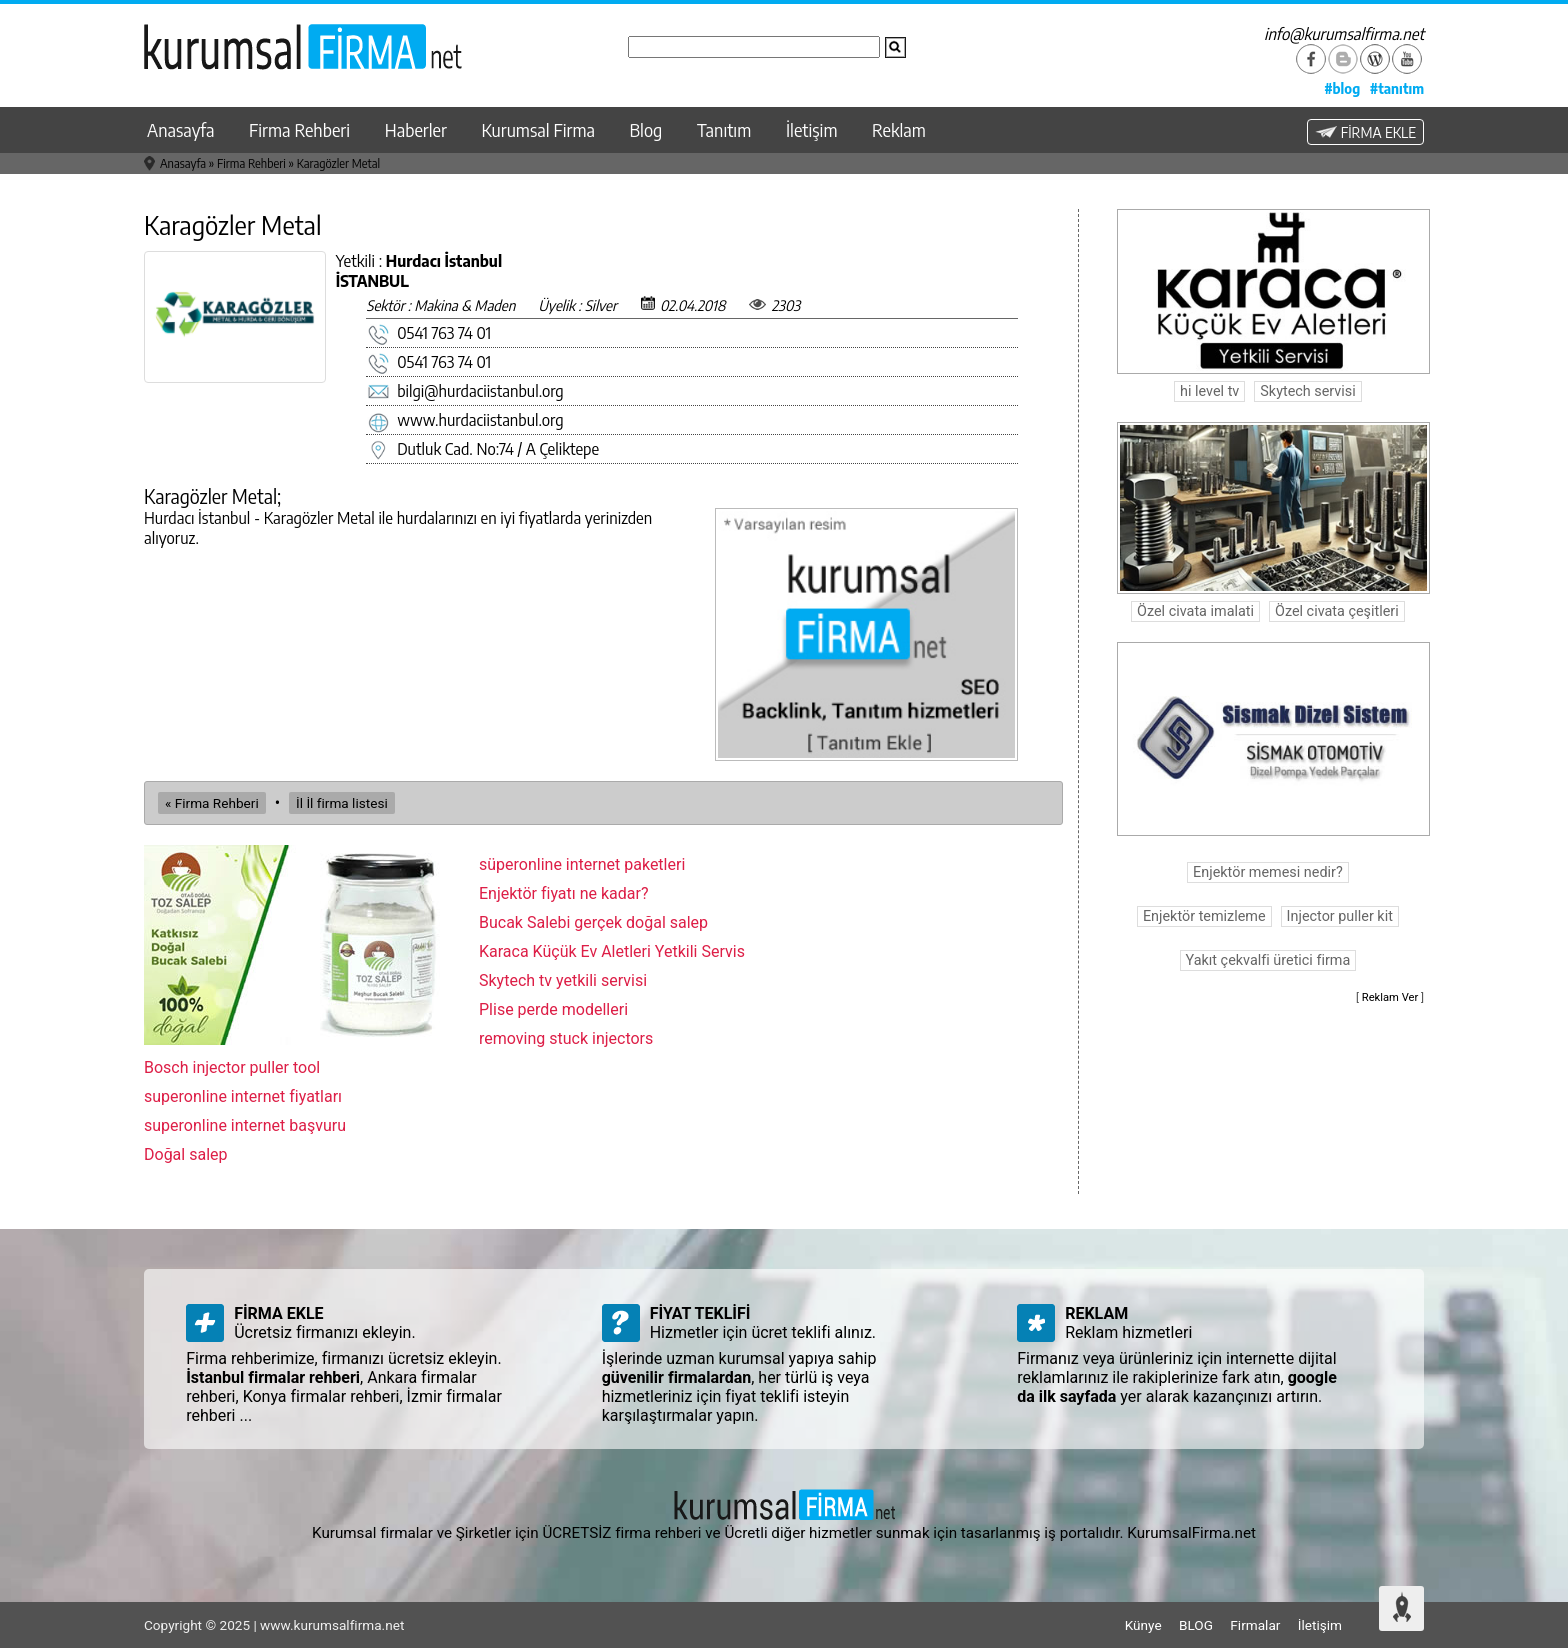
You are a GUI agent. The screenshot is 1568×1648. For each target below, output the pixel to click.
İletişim (812, 130)
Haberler (416, 130)
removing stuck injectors (566, 1038)
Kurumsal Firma (538, 130)
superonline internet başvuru (245, 1125)
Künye (1143, 1625)
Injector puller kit (1340, 916)
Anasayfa (180, 130)
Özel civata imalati (1195, 611)
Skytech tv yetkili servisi (563, 980)
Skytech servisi (1307, 391)
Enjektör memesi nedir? (1268, 872)
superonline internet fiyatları (243, 1096)
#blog (1342, 88)
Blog (646, 130)
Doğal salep (186, 1154)
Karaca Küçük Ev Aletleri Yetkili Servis (612, 951)
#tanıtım (1397, 88)
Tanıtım (724, 130)
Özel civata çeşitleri (1337, 611)
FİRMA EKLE (1365, 132)
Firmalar (1255, 1625)
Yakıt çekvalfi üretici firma (1268, 960)
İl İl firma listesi (342, 803)
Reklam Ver (1390, 997)
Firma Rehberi (299, 130)
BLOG (1196, 1625)
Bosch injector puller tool (232, 1067)
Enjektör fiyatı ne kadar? (564, 893)
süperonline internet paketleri (582, 864)
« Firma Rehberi (212, 803)
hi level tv (1209, 391)
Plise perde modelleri (553, 1009)
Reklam (899, 130)
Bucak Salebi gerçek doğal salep (593, 922)
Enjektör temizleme (1204, 916)
